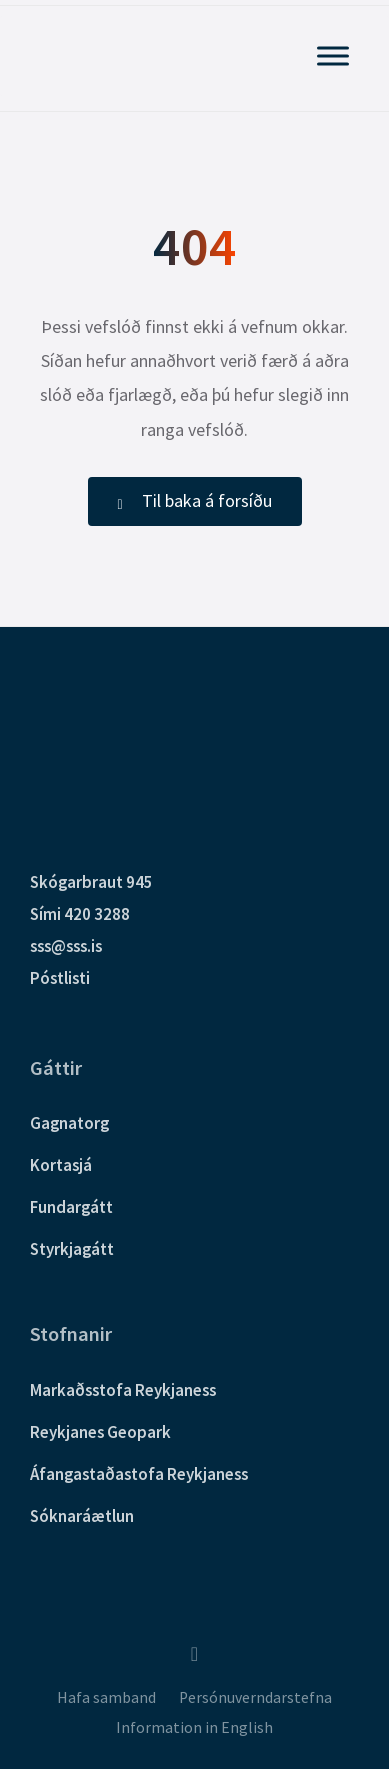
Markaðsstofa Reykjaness (123, 1390)
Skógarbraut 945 (91, 882)
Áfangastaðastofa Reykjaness (139, 1474)
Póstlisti (60, 978)
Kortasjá (61, 1165)
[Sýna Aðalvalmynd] (333, 55)
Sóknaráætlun (82, 1516)
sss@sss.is (66, 946)
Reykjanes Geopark (100, 1432)
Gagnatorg (69, 1123)
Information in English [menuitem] (194, 1727)
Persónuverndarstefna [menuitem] (255, 1697)
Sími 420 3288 (80, 914)
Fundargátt (71, 1207)
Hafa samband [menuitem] (106, 1697)
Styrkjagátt (72, 1249)
